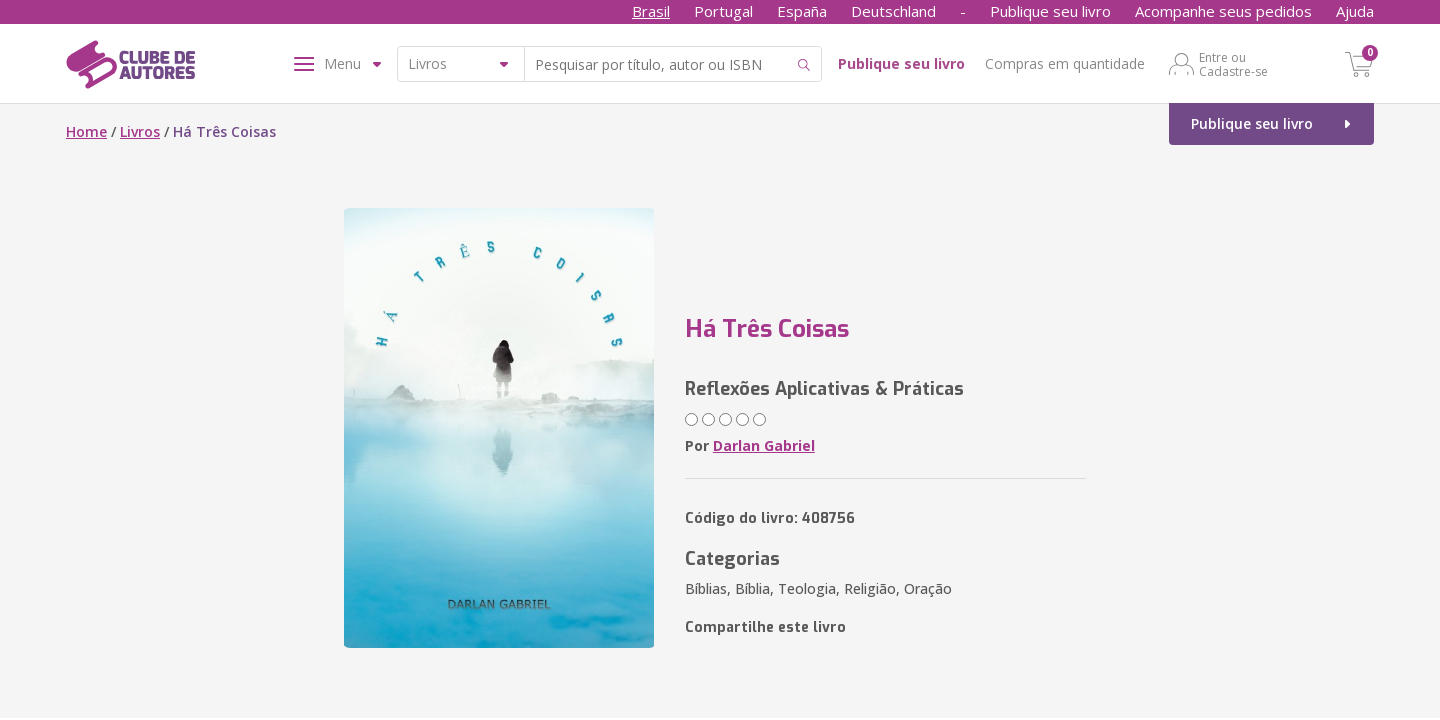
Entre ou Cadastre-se (1233, 64)
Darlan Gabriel (764, 445)
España (802, 11)
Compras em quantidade (1065, 63)
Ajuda (1355, 11)
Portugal (723, 11)
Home (86, 131)
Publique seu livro (1050, 11)
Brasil (651, 11)
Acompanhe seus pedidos (1223, 11)
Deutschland (893, 11)
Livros (140, 131)
